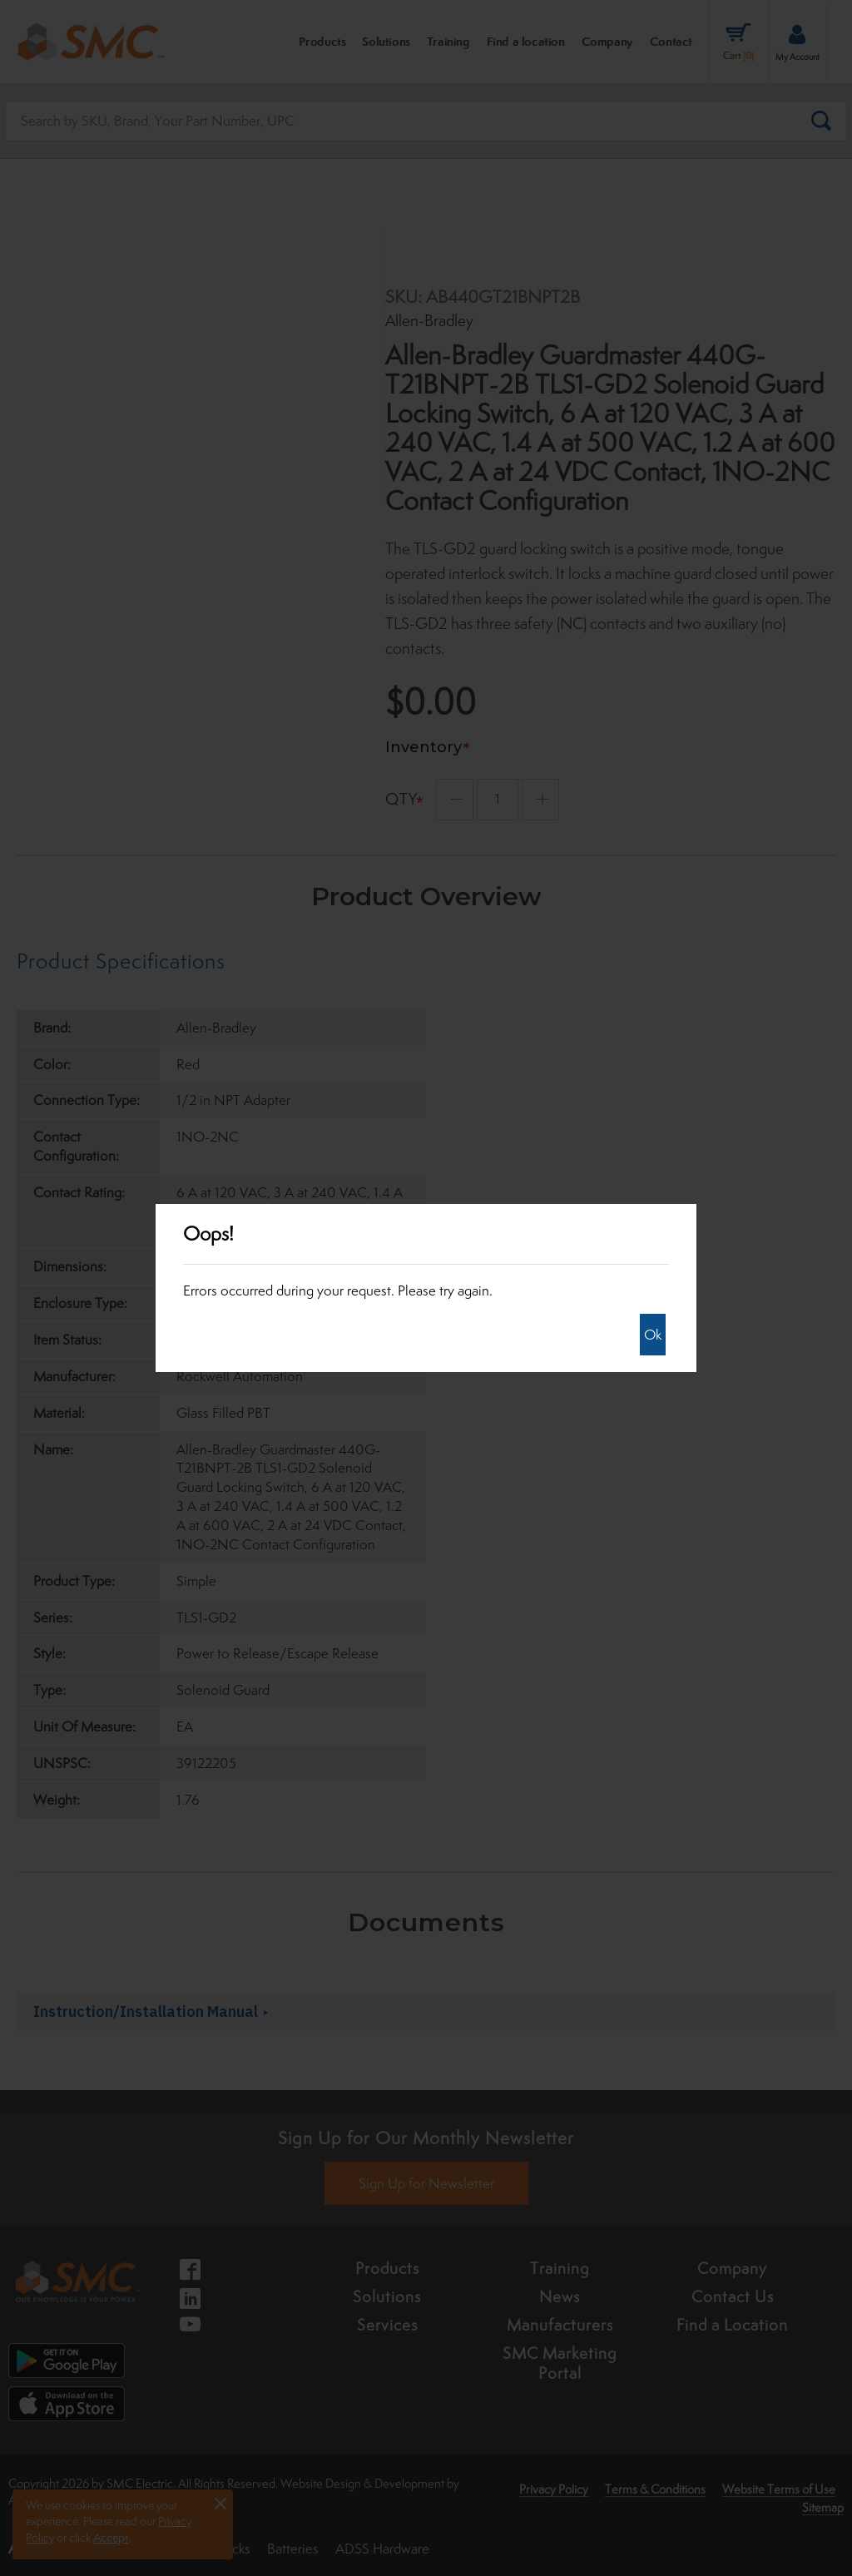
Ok (652, 1334)
